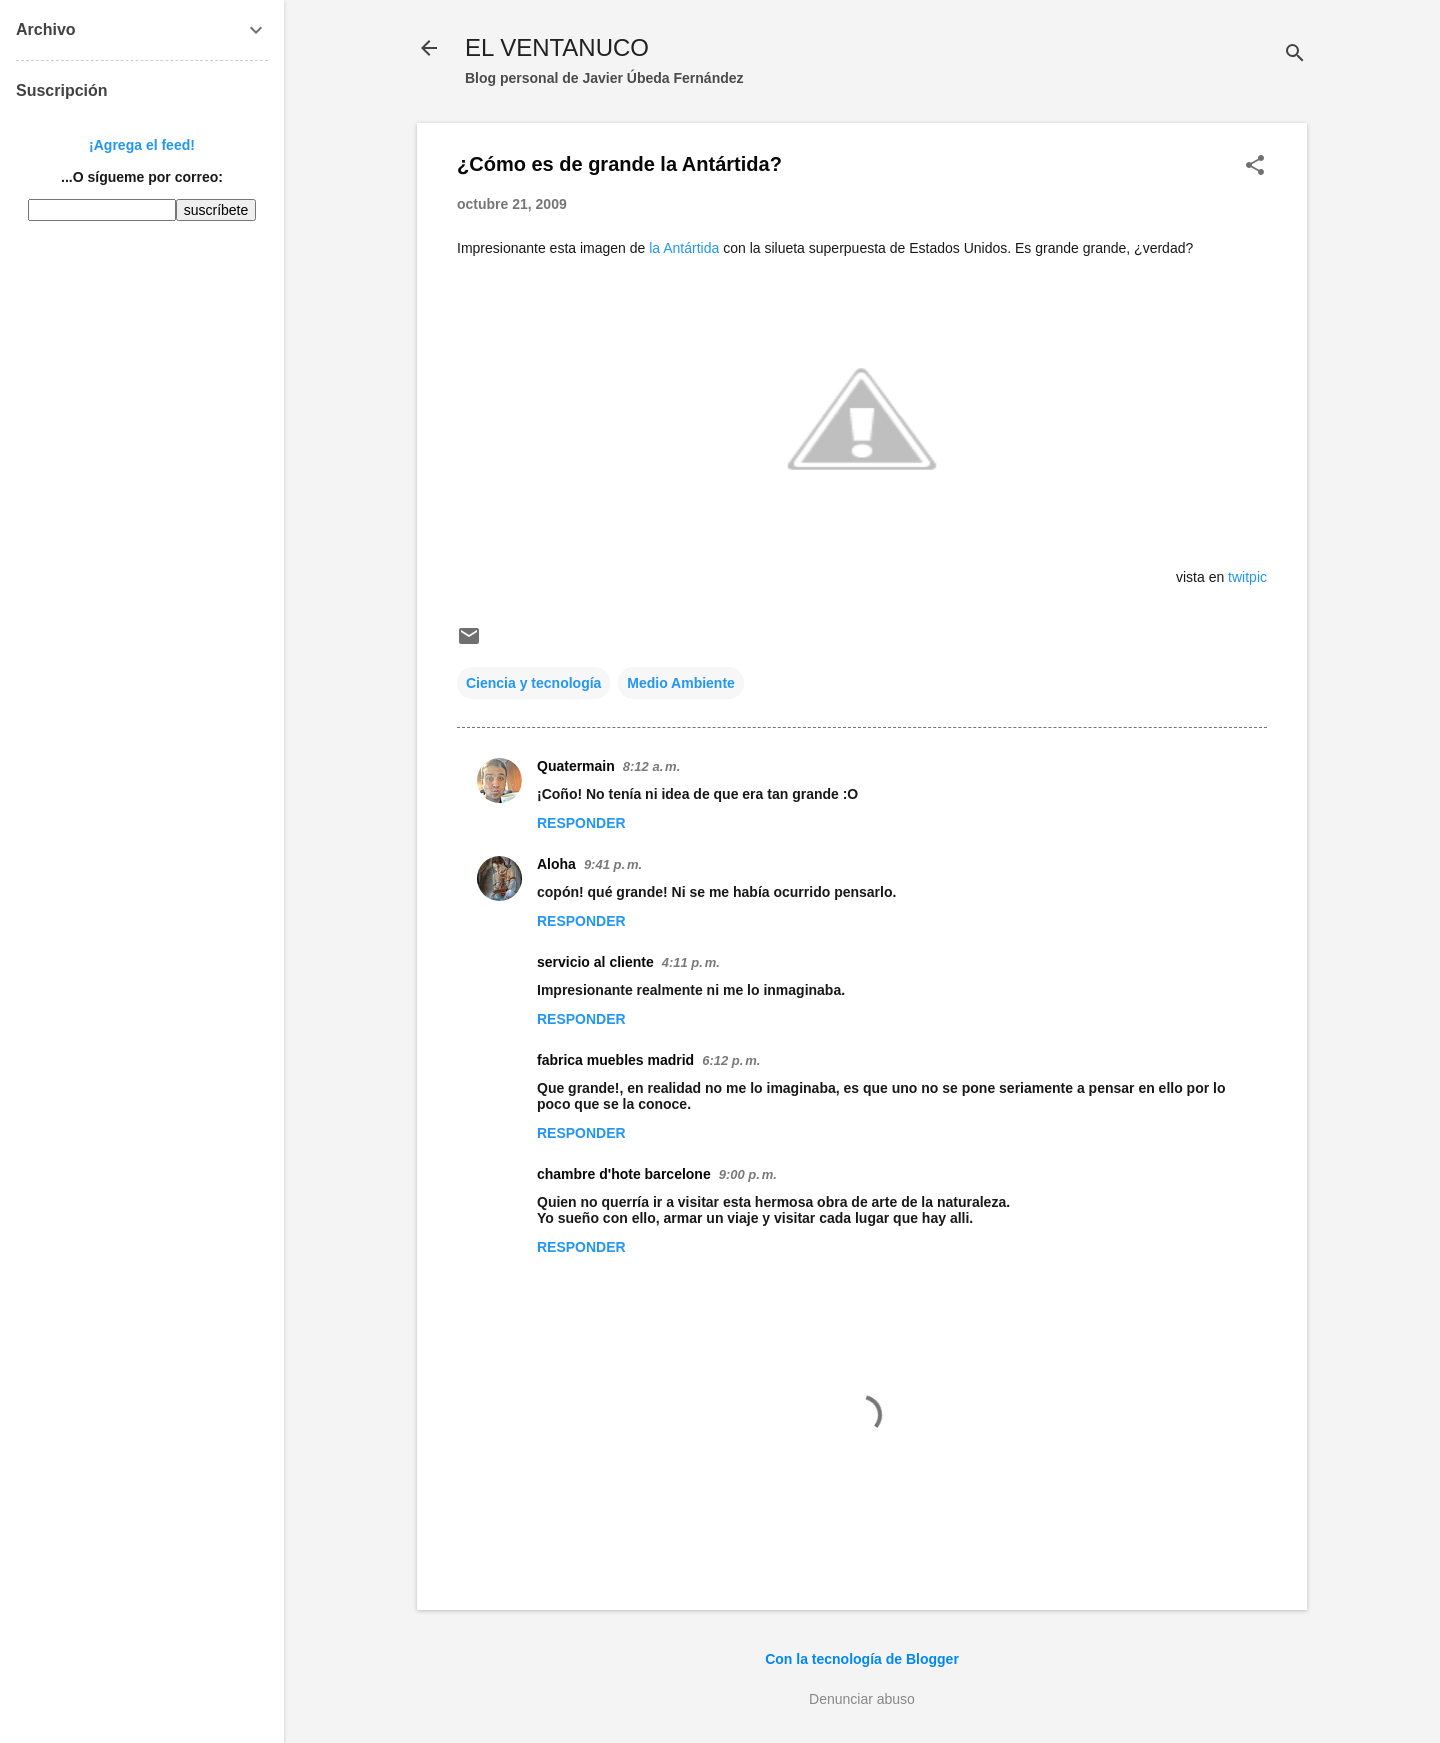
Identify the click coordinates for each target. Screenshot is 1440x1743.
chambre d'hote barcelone (624, 1174)
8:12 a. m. (651, 766)
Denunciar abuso (862, 1699)
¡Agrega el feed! (142, 145)
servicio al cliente (595, 962)
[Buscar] (1295, 54)
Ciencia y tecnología (533, 683)
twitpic (1247, 577)
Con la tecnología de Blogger (862, 1659)
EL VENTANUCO (557, 47)
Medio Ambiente (681, 683)
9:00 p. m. (748, 1174)
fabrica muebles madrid (615, 1060)
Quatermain (576, 766)
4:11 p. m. (691, 962)
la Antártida (684, 248)
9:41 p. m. (613, 864)
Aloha (556, 864)
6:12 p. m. (731, 1060)
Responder (581, 823)
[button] (1255, 166)
